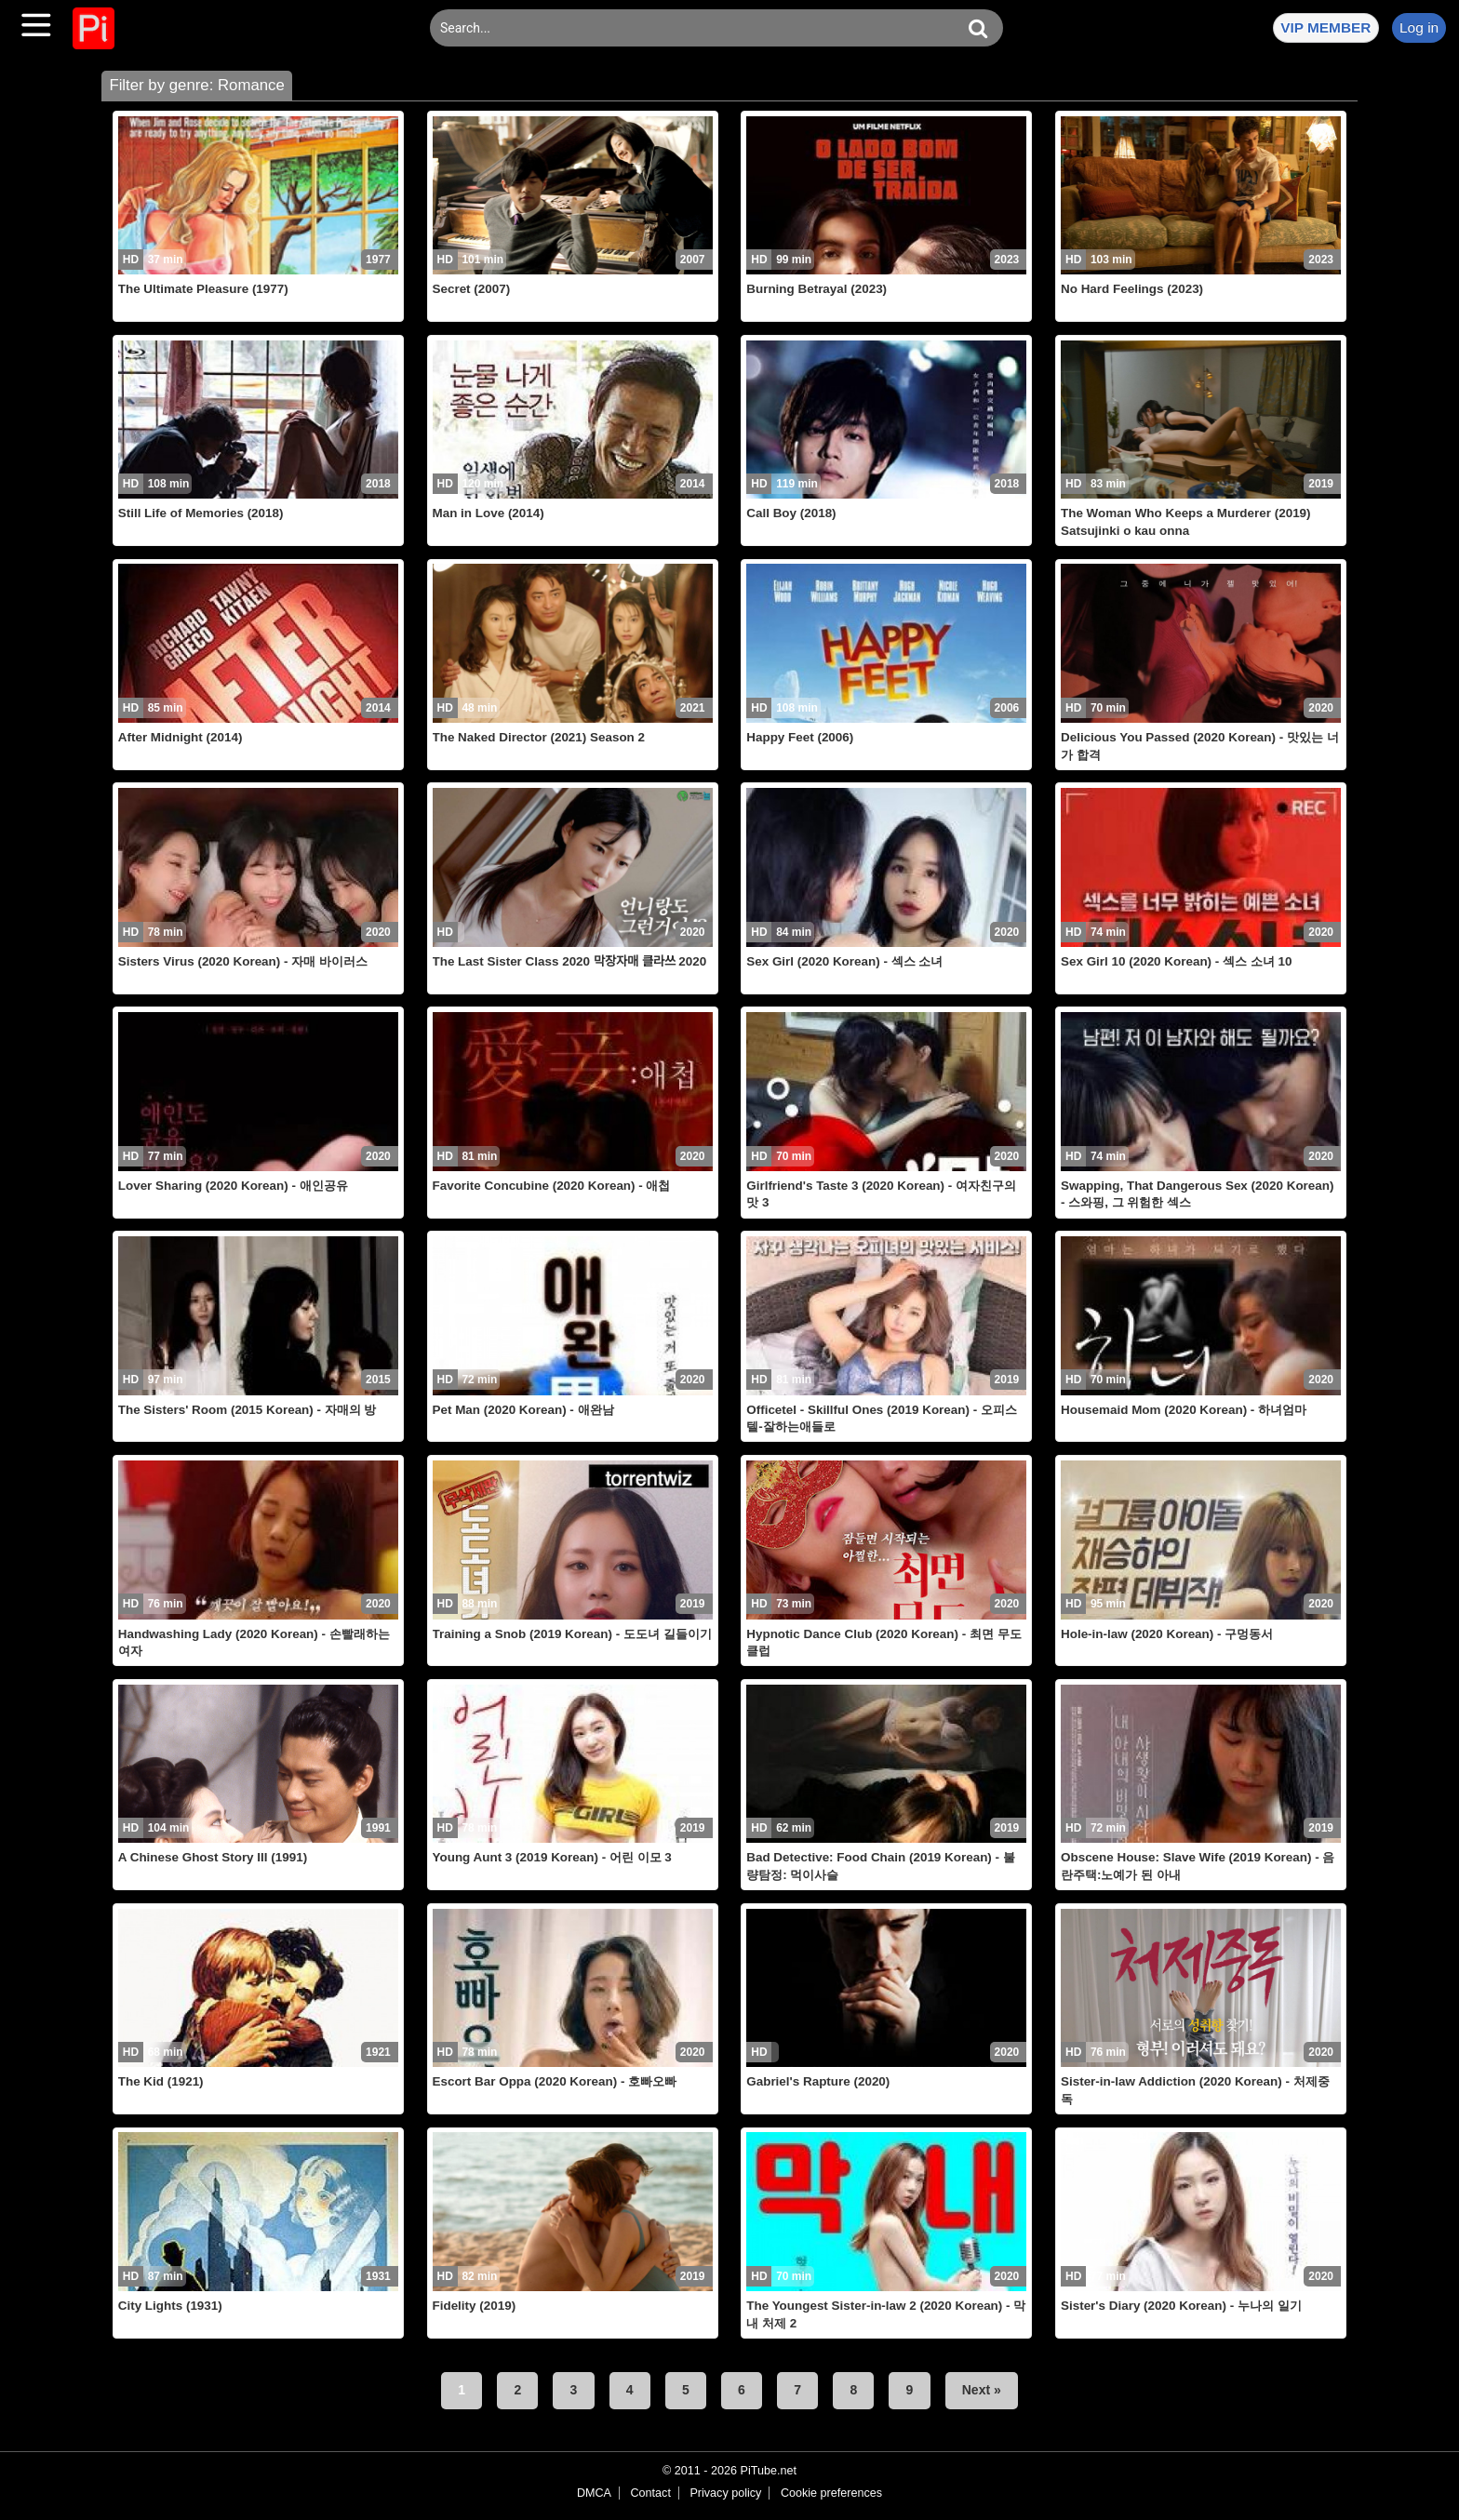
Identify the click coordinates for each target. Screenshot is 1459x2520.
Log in (1419, 27)
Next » (981, 2389)
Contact (650, 2493)
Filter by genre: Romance (196, 85)
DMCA (594, 2493)
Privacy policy (725, 2493)
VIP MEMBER (1325, 27)
